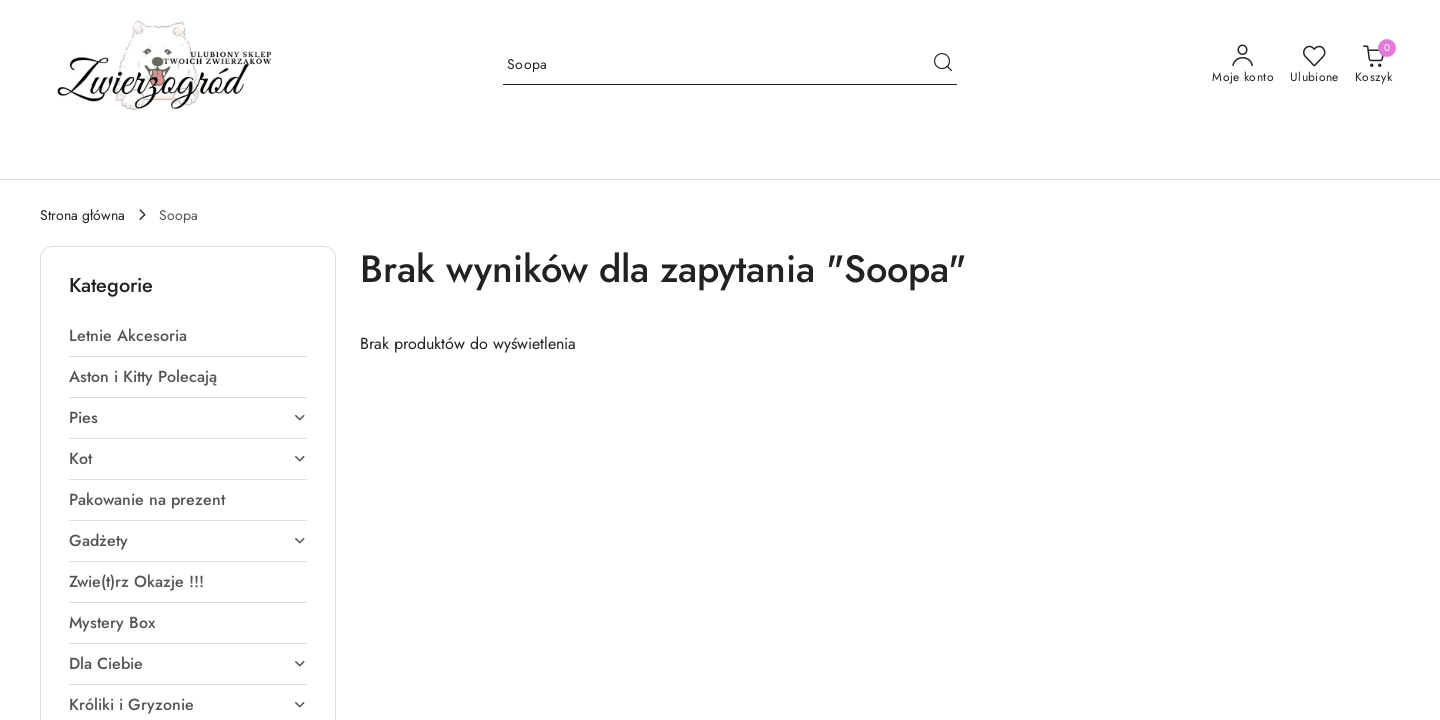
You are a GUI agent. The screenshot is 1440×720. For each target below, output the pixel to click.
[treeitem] (188, 336)
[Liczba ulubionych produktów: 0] (1314, 65)
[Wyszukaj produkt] (730, 65)
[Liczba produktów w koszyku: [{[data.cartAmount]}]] (1373, 65)
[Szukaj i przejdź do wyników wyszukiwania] (943, 65)
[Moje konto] (1243, 65)
